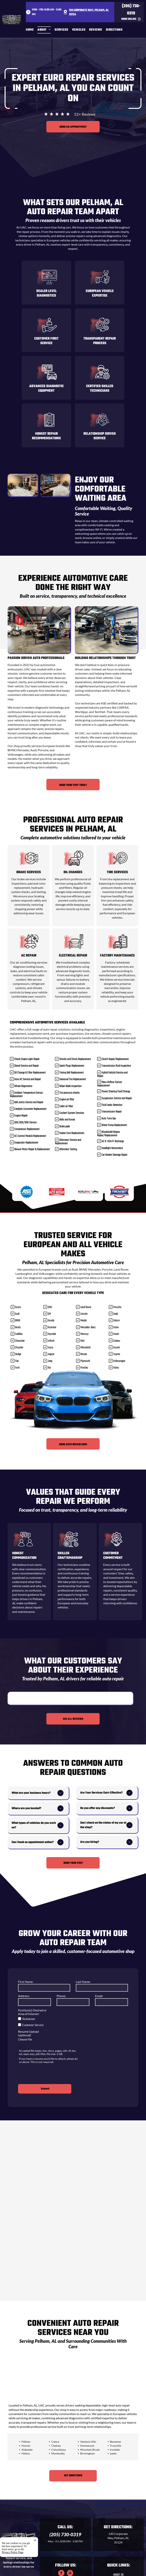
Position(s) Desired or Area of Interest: (32, 2012)
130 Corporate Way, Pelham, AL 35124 (89, 12)
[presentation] (47, 2072)
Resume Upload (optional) (28, 2033)
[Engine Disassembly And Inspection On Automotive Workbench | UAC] (73, 2211)
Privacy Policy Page (12, 2552)
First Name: (25, 1981)
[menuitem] (31, 29)
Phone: (61, 1996)
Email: (99, 1996)
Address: (24, 1996)
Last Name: (83, 1981)
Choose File (25, 2039)
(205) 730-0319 (65, 2534)
